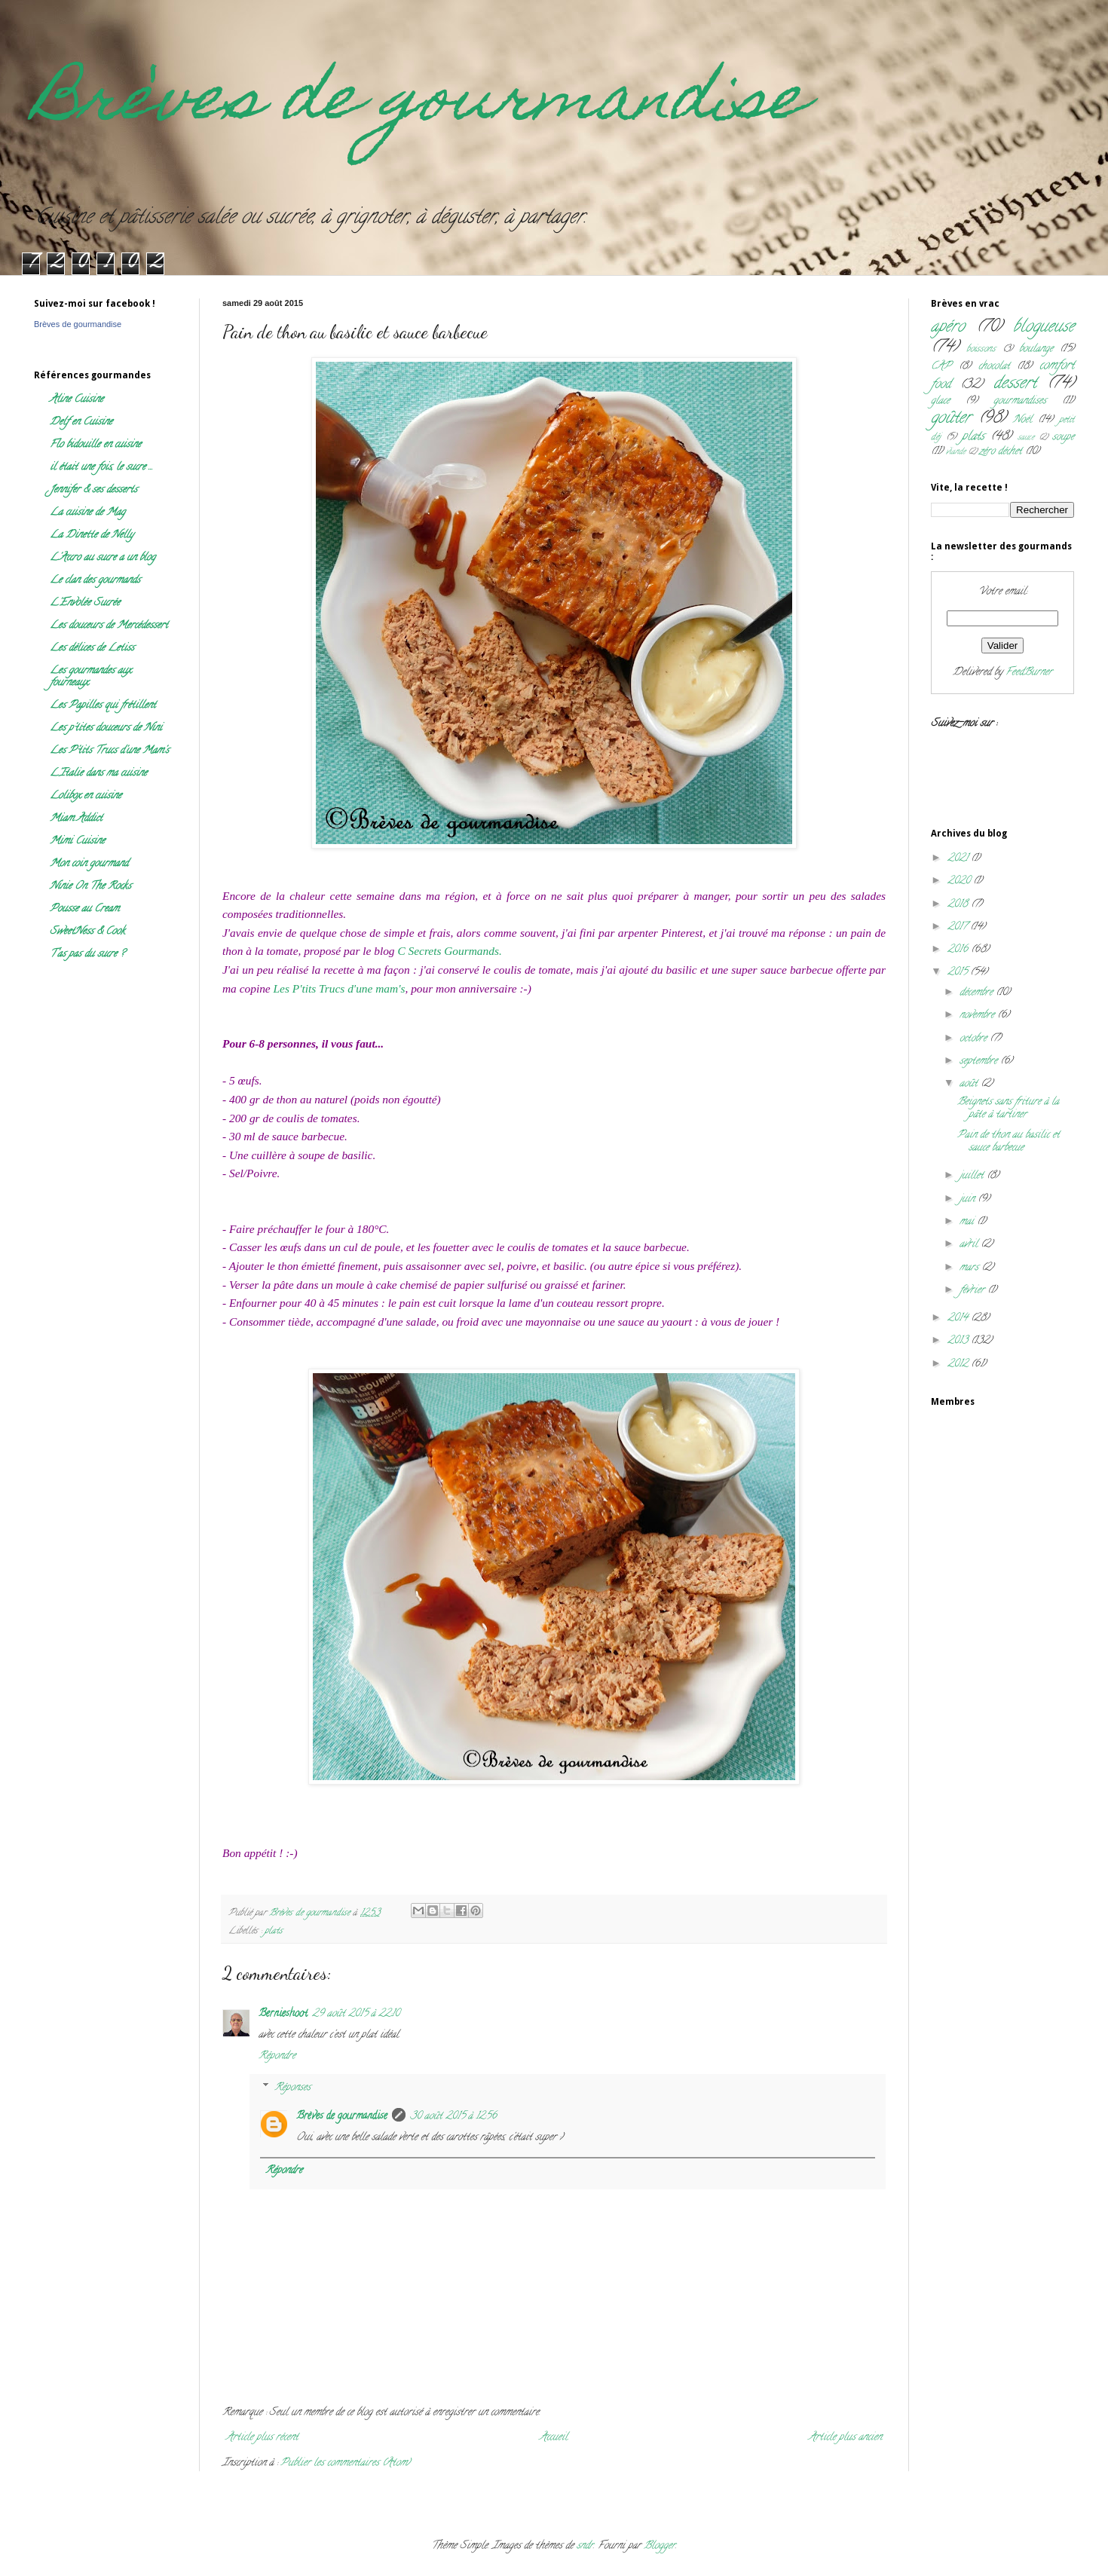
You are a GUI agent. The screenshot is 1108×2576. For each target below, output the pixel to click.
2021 (959, 859)
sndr (585, 2546)
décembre (978, 993)
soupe (1063, 437)
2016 (959, 950)
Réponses (292, 2089)
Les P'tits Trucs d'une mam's (340, 988)
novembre (978, 1015)
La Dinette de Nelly (91, 535)
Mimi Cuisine (77, 841)
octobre (975, 1039)
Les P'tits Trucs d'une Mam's (109, 751)
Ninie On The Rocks (90, 887)
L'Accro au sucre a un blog (102, 558)
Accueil (554, 2438)
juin (969, 1199)
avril (970, 1245)
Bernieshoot (283, 2014)
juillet (973, 1176)
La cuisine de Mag (87, 513)
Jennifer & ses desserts (93, 490)
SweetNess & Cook (87, 932)
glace (940, 401)
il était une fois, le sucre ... (101, 468)
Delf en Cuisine (81, 422)
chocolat (994, 367)
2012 (959, 1364)
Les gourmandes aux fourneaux (90, 677)
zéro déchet (1000, 452)
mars (970, 1268)
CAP (941, 367)
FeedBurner (1028, 673)
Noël (1022, 420)
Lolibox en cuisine (85, 796)
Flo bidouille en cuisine (95, 445)
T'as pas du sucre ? (87, 954)
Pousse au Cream (84, 909)
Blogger (659, 2546)
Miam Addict (76, 819)
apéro (948, 327)
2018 (959, 905)
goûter (951, 418)
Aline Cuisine (76, 400)
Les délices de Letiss (92, 648)
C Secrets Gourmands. (449, 950)
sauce (1026, 438)
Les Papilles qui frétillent (103, 706)
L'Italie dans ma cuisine (98, 774)
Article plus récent (262, 2438)
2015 (958, 973)
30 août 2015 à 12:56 (453, 2117)
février (973, 1291)
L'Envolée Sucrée (85, 603)
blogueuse (1043, 327)
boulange (1036, 349)
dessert (1014, 384)
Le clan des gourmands (95, 581)
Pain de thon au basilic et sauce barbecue (1008, 1141)
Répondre (277, 2056)
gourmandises (1019, 401)
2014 (959, 1318)
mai (968, 1222)
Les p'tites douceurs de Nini (106, 728)
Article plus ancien (845, 2438)
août (970, 1084)
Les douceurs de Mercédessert (109, 626)
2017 (958, 927)
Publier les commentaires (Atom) (345, 2463)
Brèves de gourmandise (420, 104)
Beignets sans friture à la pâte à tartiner (1008, 1108)
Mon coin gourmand (89, 864)
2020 (960, 881)
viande (956, 452)
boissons (981, 349)
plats (274, 1931)
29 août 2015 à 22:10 (355, 2014)
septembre (980, 1061)
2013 (959, 1341)
